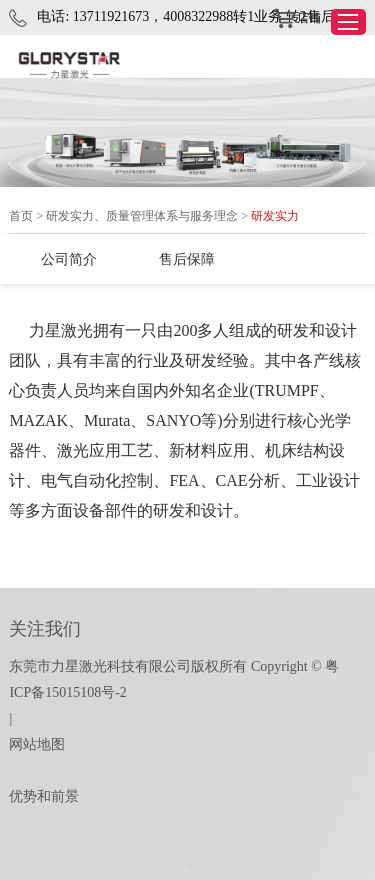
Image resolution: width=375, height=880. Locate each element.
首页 (21, 216)
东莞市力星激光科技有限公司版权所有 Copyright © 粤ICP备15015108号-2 (174, 679)
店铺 (297, 19)
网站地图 (37, 744)
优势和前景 (44, 796)
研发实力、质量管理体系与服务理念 (142, 216)
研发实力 (275, 216)
